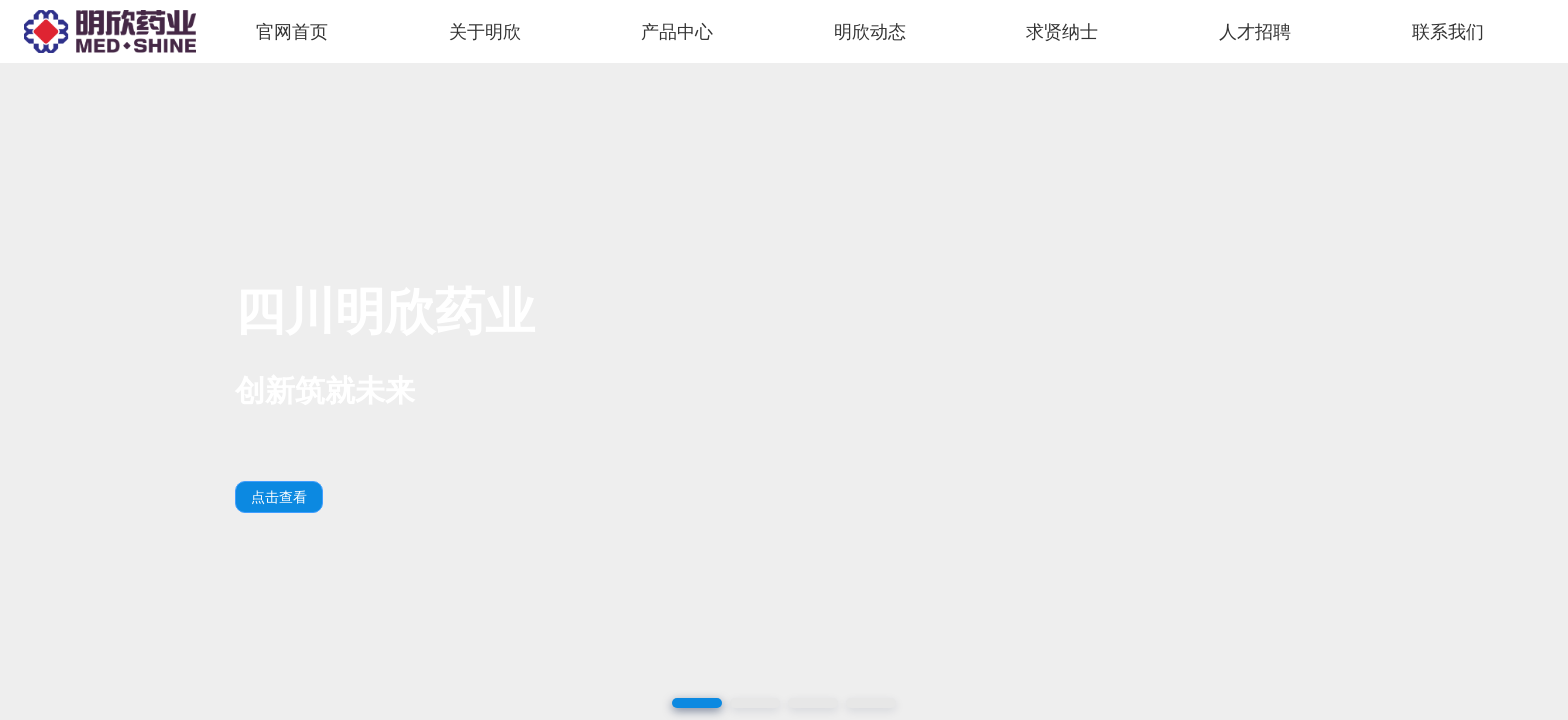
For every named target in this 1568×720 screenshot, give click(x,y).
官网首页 (292, 32)
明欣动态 (870, 32)
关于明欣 (485, 32)
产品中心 (677, 32)
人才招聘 (1255, 32)
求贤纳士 (1062, 32)
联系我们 (1448, 32)
